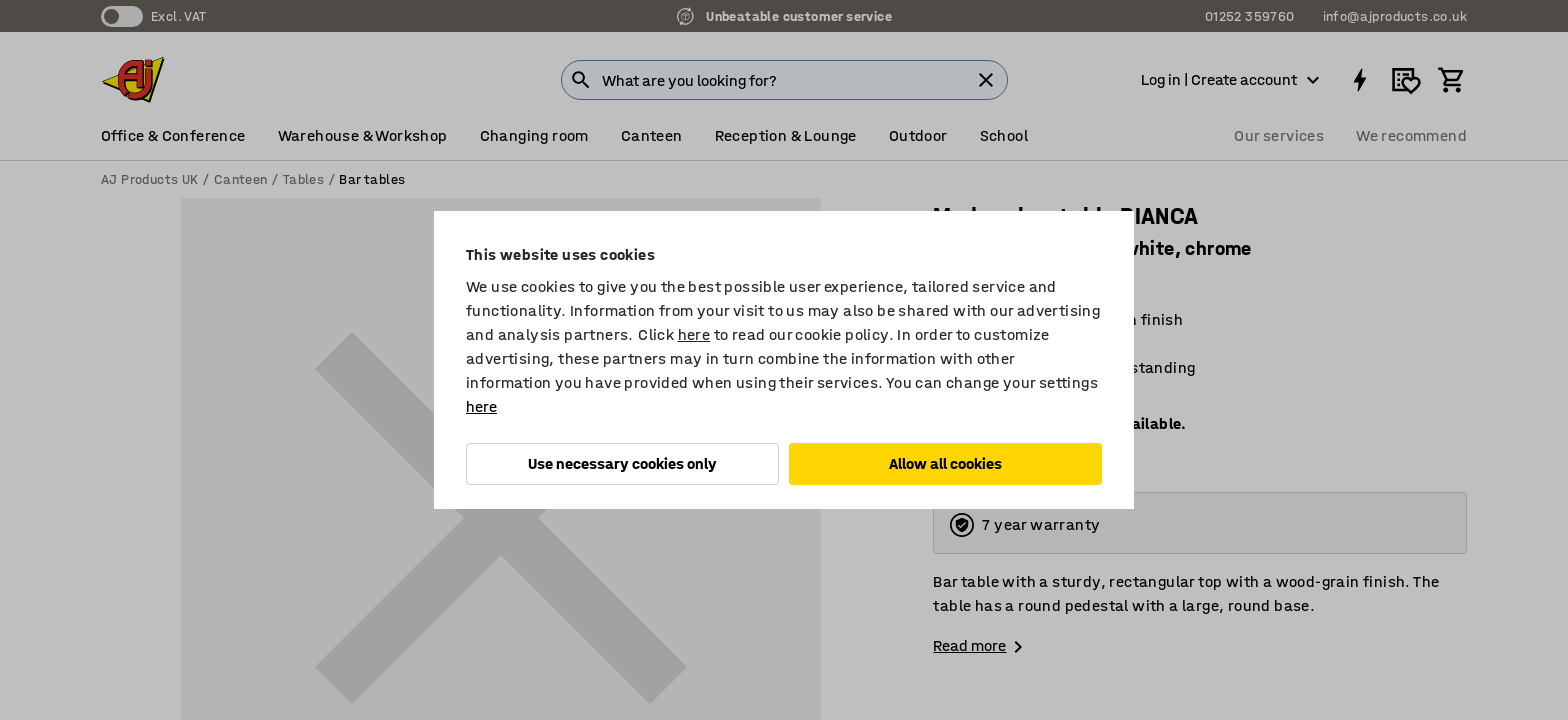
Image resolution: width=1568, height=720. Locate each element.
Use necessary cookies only (622, 463)
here (694, 334)
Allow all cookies (945, 463)
